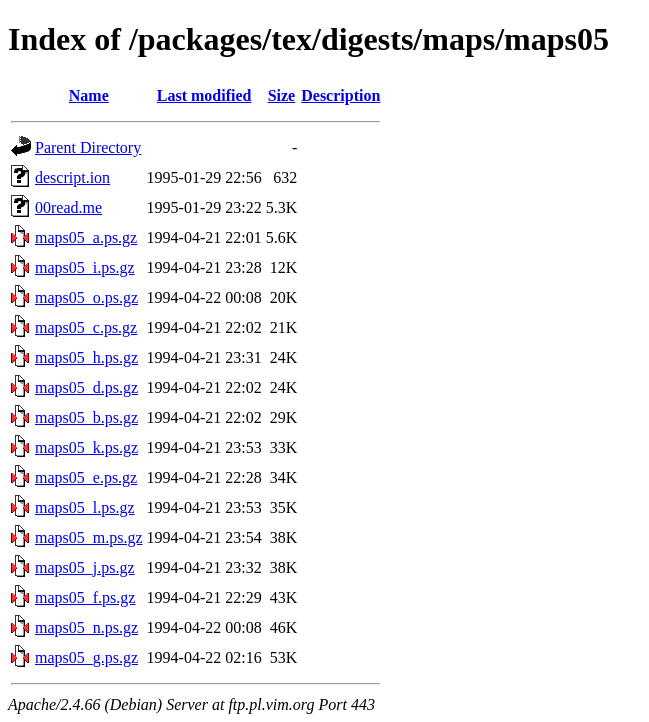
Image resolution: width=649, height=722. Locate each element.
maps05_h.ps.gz (86, 357)
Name (89, 95)
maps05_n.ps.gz (86, 627)
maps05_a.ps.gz (86, 237)
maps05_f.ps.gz (85, 597)
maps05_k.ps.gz (86, 447)
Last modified (204, 95)
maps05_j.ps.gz (85, 567)
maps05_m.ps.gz (89, 537)
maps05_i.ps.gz (85, 267)
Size (282, 95)
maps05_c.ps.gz (86, 327)
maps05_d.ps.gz (86, 387)
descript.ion (72, 177)
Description (340, 95)
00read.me (68, 207)
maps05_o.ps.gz (86, 297)
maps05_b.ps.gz (86, 417)
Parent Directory (88, 147)
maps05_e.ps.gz (86, 477)
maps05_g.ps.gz (86, 657)
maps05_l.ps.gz (85, 507)
